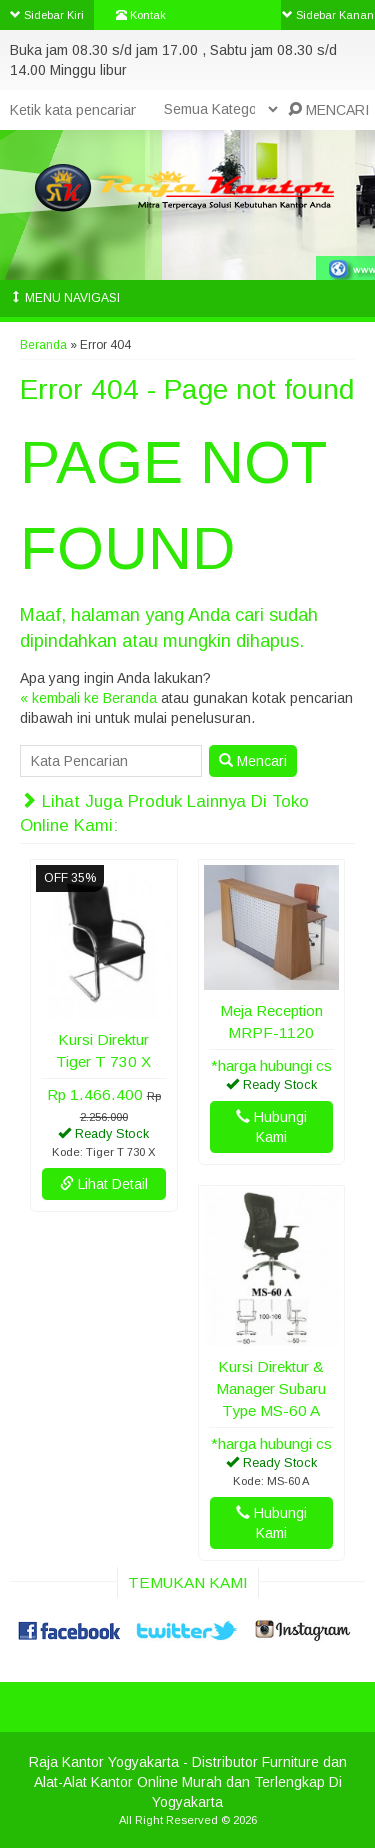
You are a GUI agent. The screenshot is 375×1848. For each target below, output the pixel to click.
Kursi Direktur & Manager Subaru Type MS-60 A (271, 1388)
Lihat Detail (104, 1184)
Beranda (43, 345)
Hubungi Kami (271, 1127)
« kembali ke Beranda (88, 698)
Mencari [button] (253, 761)
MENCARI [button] (328, 110)
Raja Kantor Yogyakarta (104, 1762)
